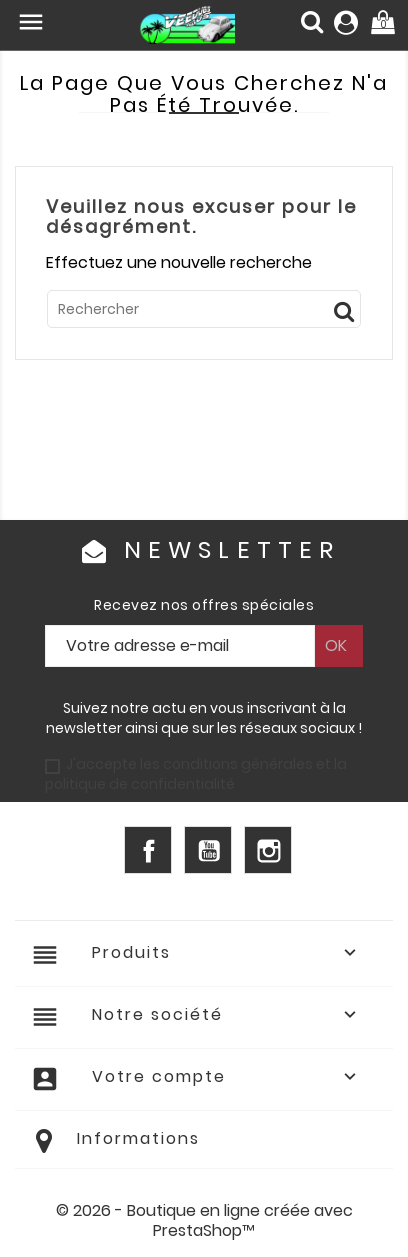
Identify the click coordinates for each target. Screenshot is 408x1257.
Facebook (148, 850)
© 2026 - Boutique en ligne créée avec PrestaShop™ (204, 1220)
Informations (138, 1138)
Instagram (268, 850)
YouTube (208, 850)
